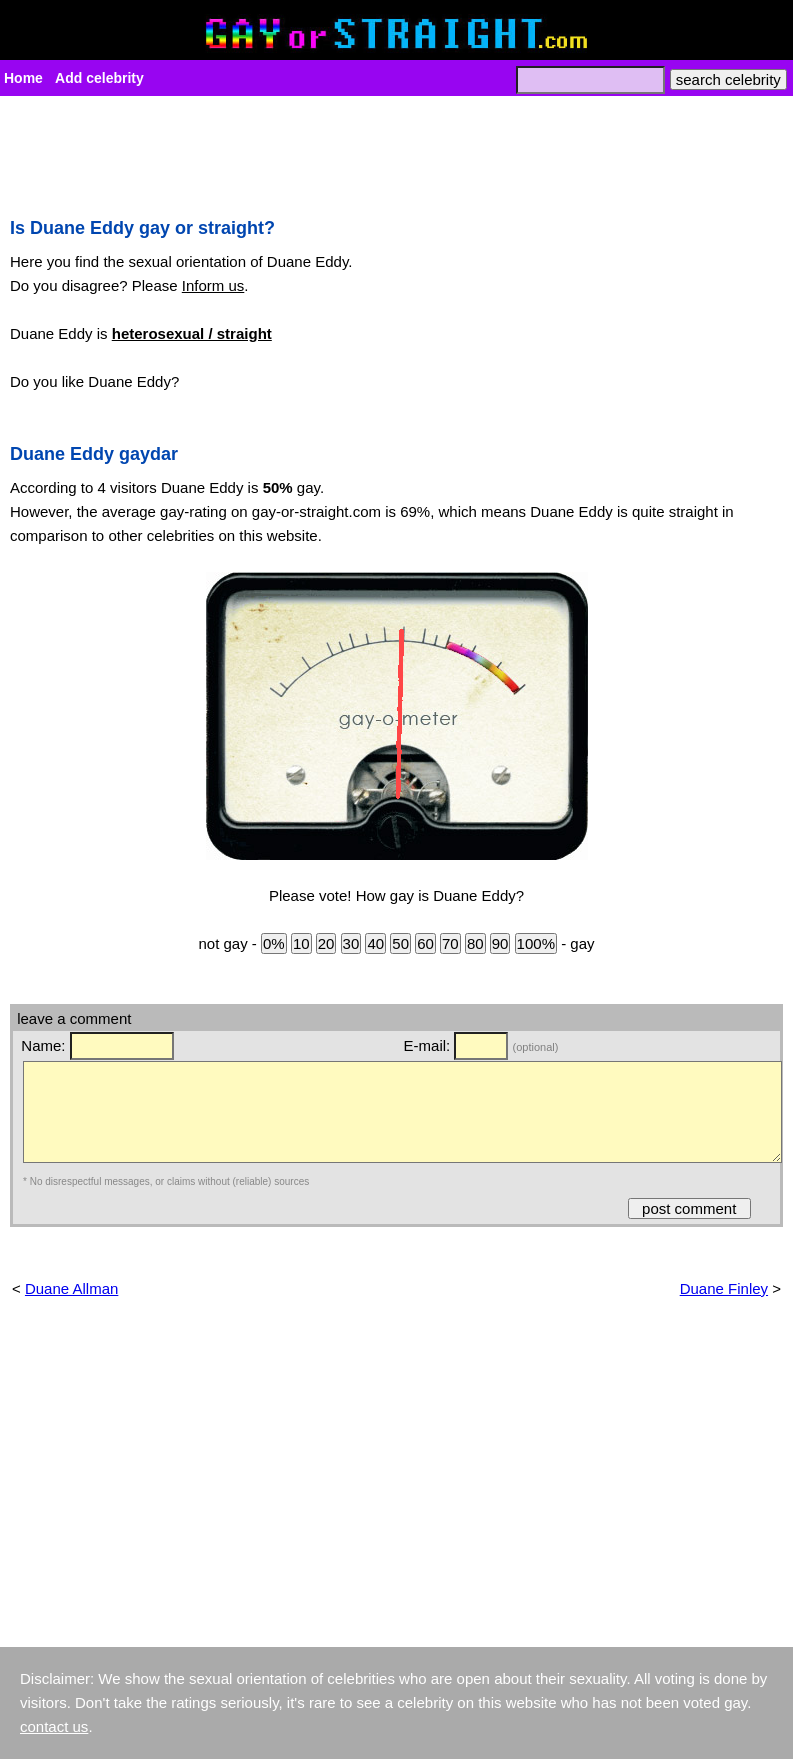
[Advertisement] (396, 151)
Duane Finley (724, 1288)
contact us (54, 1726)
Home (23, 78)
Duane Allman (71, 1288)
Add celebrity (99, 78)
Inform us (213, 285)
